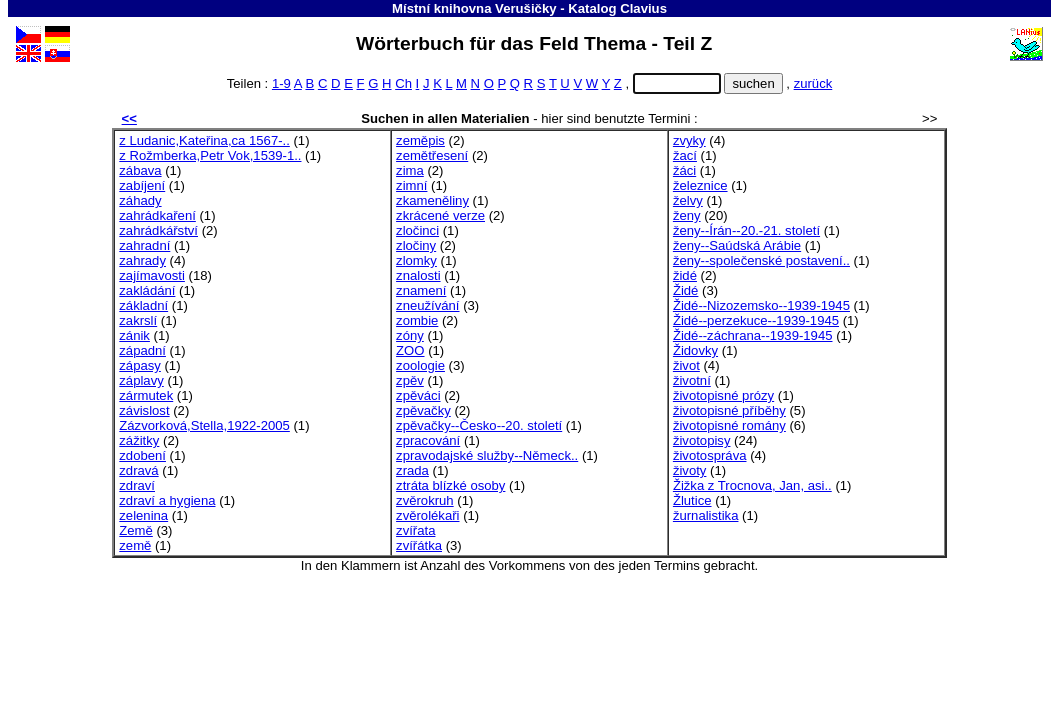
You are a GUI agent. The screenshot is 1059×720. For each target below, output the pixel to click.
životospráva (710, 455)
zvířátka (419, 545)
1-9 (281, 83)
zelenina (143, 515)
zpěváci (418, 395)
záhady (140, 200)
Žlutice (692, 500)
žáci (684, 170)
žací (685, 155)
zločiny (416, 245)
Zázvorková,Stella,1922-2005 (204, 425)
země (135, 545)
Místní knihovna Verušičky (474, 8)
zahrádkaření (157, 215)
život (686, 365)
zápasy (140, 365)
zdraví (137, 485)
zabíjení (142, 185)
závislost (144, 410)
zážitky (139, 440)
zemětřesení (432, 155)
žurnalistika (706, 515)
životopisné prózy (723, 395)
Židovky (695, 350)
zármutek (146, 395)
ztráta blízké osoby (450, 485)
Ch (403, 83)
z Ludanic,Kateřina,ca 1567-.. (204, 140)
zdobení (142, 455)
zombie (417, 320)
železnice (700, 185)
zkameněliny (432, 200)
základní (143, 305)
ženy (687, 215)
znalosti (418, 275)
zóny (410, 335)
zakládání (147, 290)
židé (685, 275)
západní (142, 350)
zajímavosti (152, 275)
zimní (411, 185)
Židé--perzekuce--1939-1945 (756, 320)
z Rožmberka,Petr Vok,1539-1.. (210, 155)
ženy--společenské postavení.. (761, 260)
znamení (421, 290)
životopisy (702, 440)
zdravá (138, 470)
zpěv (410, 380)
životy (690, 470)
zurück (813, 83)
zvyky (689, 140)
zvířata (415, 530)
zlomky (416, 260)
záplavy (141, 380)
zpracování (428, 440)
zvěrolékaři (427, 515)
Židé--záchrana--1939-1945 (753, 335)
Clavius (643, 8)
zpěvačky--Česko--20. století (479, 425)
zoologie (420, 365)
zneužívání (427, 305)
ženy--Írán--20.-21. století (746, 230)
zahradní (144, 245)
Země (136, 530)
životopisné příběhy (729, 410)
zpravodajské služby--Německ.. (487, 455)
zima (410, 170)
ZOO (410, 350)
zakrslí (138, 320)
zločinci (417, 230)
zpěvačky (423, 410)
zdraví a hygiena (167, 500)
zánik (134, 335)
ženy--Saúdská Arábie (737, 245)
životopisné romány (729, 425)
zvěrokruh (425, 500)
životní (692, 380)
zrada (412, 470)
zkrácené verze (440, 215)
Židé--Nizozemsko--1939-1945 (761, 305)
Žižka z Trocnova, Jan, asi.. (752, 485)
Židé (686, 290)
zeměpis (420, 140)
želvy (688, 200)
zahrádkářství (158, 230)
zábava (140, 170)
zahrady (142, 260)
